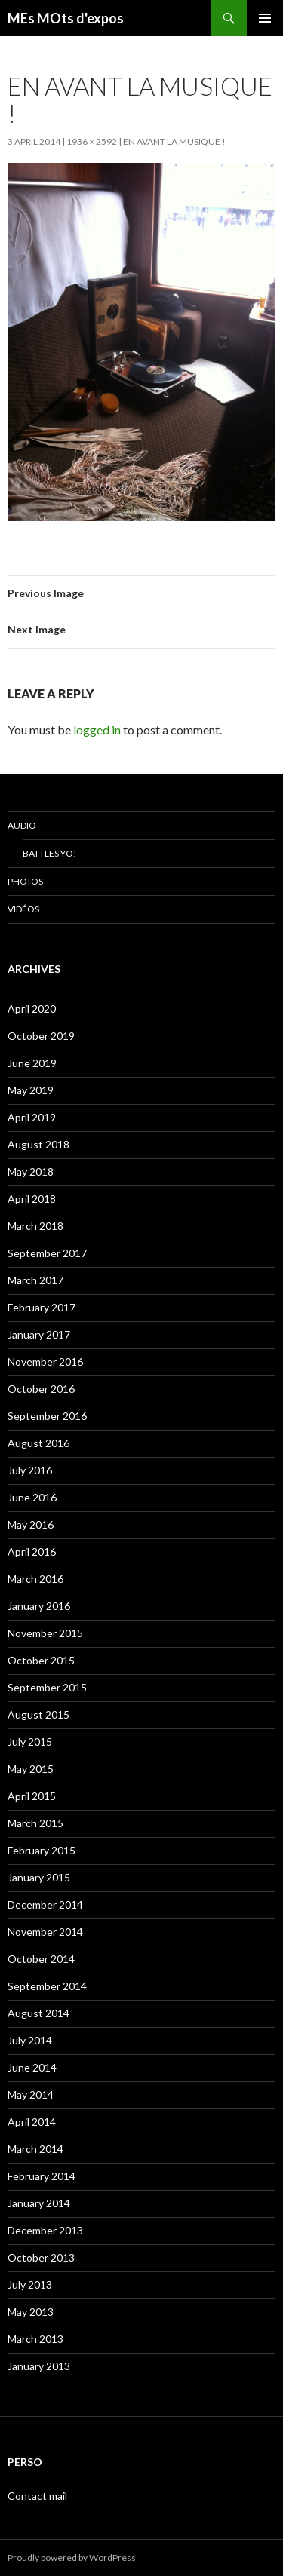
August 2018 (38, 1144)
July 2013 (30, 2284)
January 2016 (39, 1605)
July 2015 (30, 1741)
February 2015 (41, 1850)
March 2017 (35, 1280)
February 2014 (41, 2176)
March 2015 (35, 1823)
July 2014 (30, 2040)
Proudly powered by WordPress (72, 2557)
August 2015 (38, 1714)
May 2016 (31, 1524)
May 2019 (31, 1090)
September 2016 (47, 1415)
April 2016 (32, 1551)
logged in (97, 729)
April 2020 (32, 1008)
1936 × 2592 (91, 141)
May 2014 (31, 2094)
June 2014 (32, 2067)
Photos (25, 881)
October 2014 (41, 1958)
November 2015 (45, 1633)
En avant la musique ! (174, 141)
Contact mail (37, 2495)
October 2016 (41, 1388)
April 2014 (32, 2121)
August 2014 (38, 2013)
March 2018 (35, 1225)
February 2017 (41, 1307)
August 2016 (38, 1443)
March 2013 (35, 2338)
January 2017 (39, 1334)
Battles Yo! (50, 853)
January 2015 (39, 1877)
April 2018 (32, 1198)
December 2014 (45, 1904)
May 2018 (31, 1171)
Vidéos (23, 909)
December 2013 (45, 2230)
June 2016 (32, 1497)
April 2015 (32, 1795)
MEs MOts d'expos (66, 18)
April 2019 (32, 1117)
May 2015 (31, 1768)
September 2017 (47, 1253)
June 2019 (32, 1062)
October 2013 (41, 2257)
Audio (22, 825)
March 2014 (35, 2148)
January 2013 (39, 2366)
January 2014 (39, 2203)
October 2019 (41, 1035)
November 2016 (45, 1361)
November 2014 (45, 1931)
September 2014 (47, 1986)
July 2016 (30, 1470)
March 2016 (35, 1578)
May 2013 (31, 2311)
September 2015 (47, 1687)
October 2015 (41, 1660)
